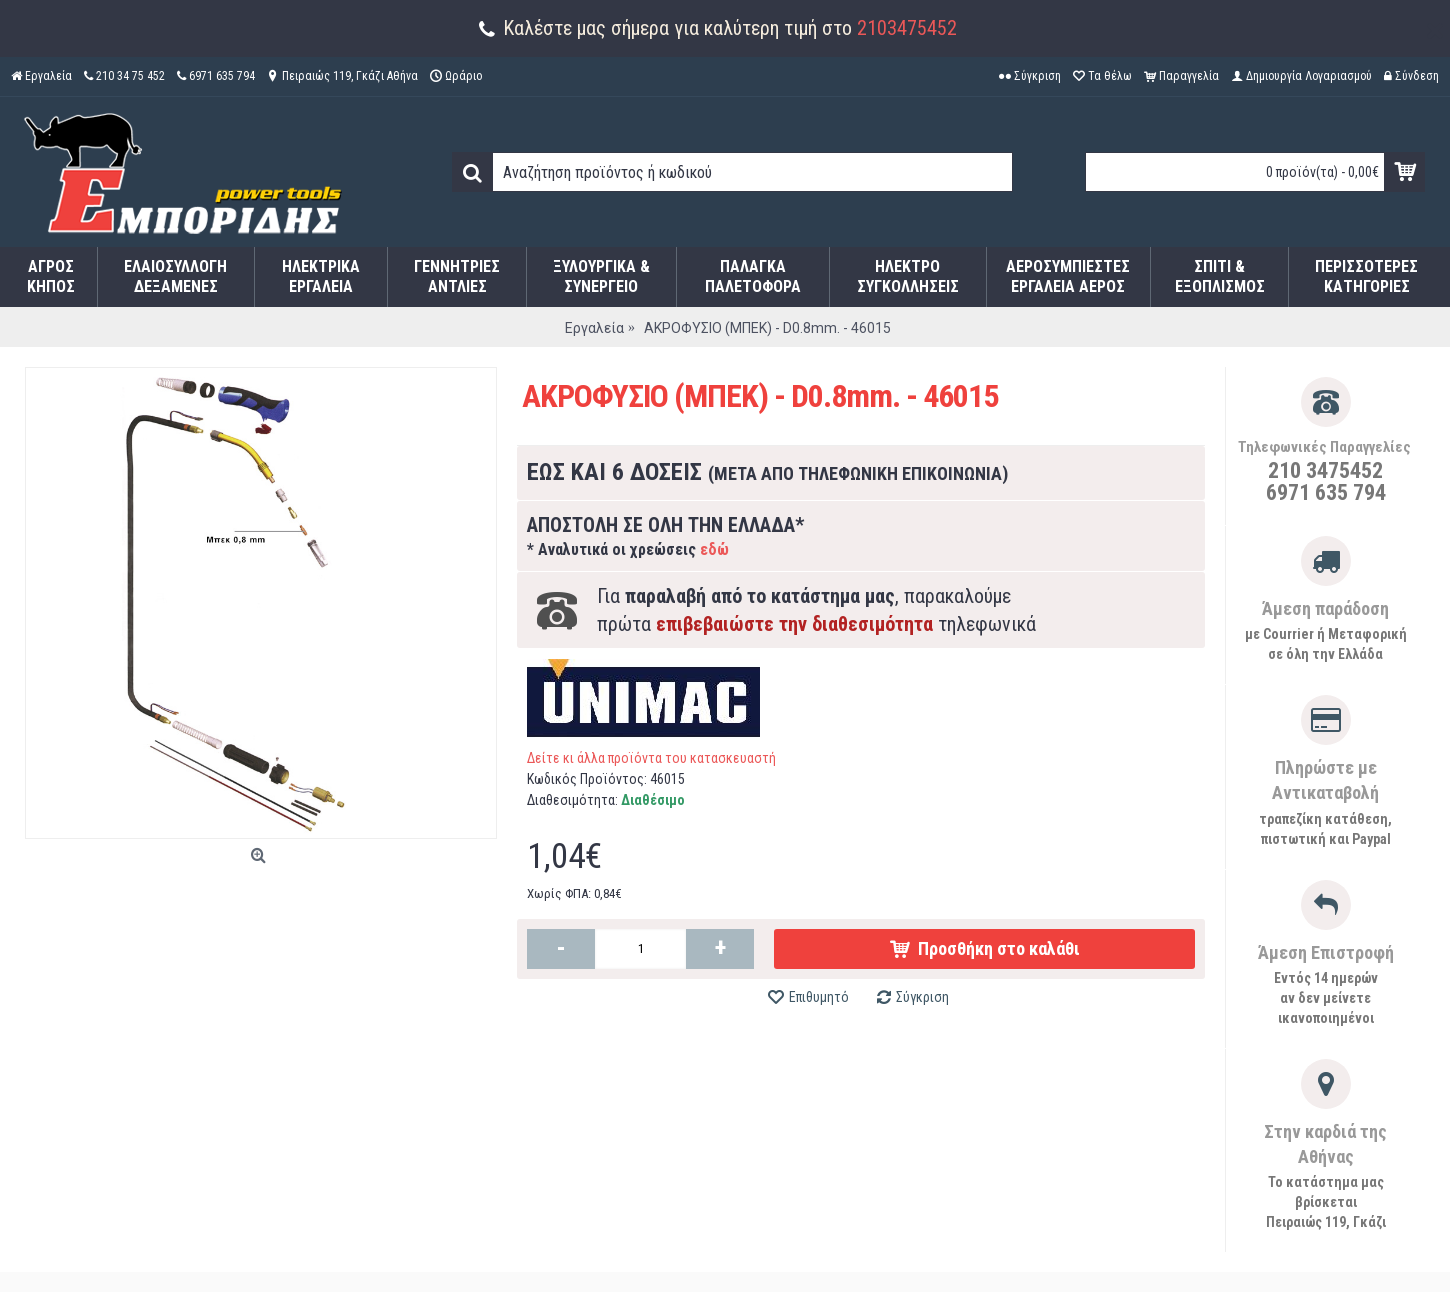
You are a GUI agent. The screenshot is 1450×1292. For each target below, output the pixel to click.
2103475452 (907, 28)
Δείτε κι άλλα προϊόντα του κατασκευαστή (651, 758)
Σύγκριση (922, 997)
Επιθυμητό (819, 997)
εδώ (714, 549)
